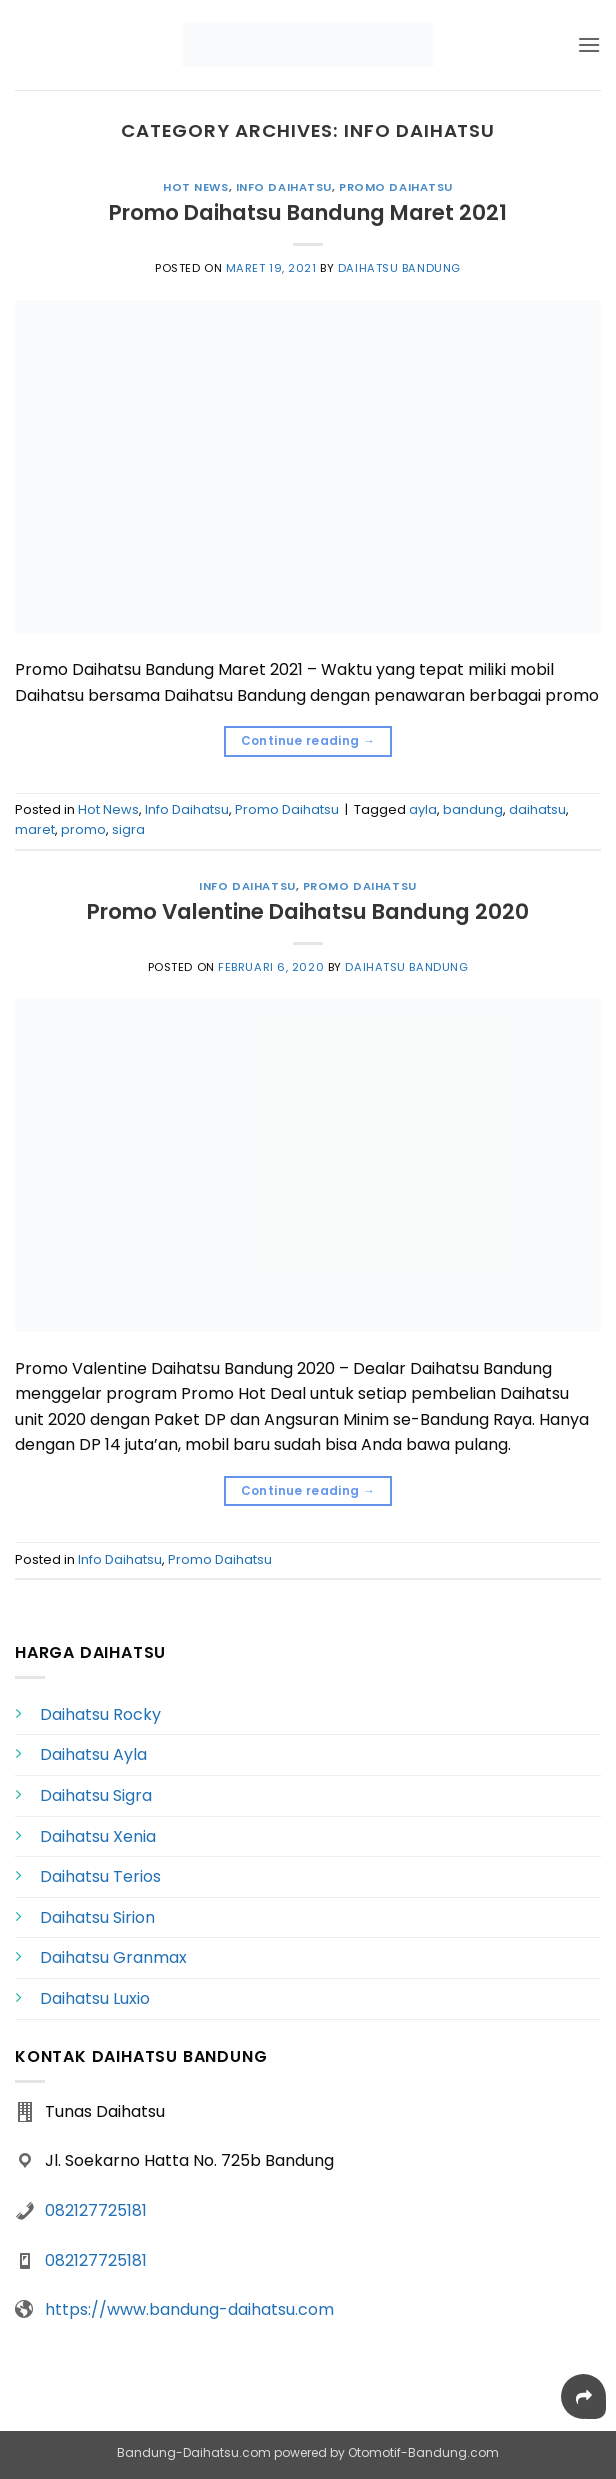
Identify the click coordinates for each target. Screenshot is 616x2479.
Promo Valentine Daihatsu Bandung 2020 (308, 911)
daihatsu (537, 809)
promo (83, 829)
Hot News (195, 187)
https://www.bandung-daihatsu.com (189, 2309)
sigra (128, 829)
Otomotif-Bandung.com (423, 2452)
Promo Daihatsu (396, 187)
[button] (589, 44)
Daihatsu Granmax (113, 1957)
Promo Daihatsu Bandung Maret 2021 (308, 212)
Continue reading (308, 740)
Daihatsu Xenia (98, 1836)
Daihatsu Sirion (97, 1917)
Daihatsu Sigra (96, 1795)
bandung (473, 809)
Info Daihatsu (284, 187)
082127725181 (96, 2210)
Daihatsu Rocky (100, 1714)
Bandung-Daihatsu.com (194, 2452)
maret (35, 829)
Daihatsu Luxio (95, 1998)
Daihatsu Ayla (93, 1754)
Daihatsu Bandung (399, 268)
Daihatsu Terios (100, 1876)
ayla (423, 809)
